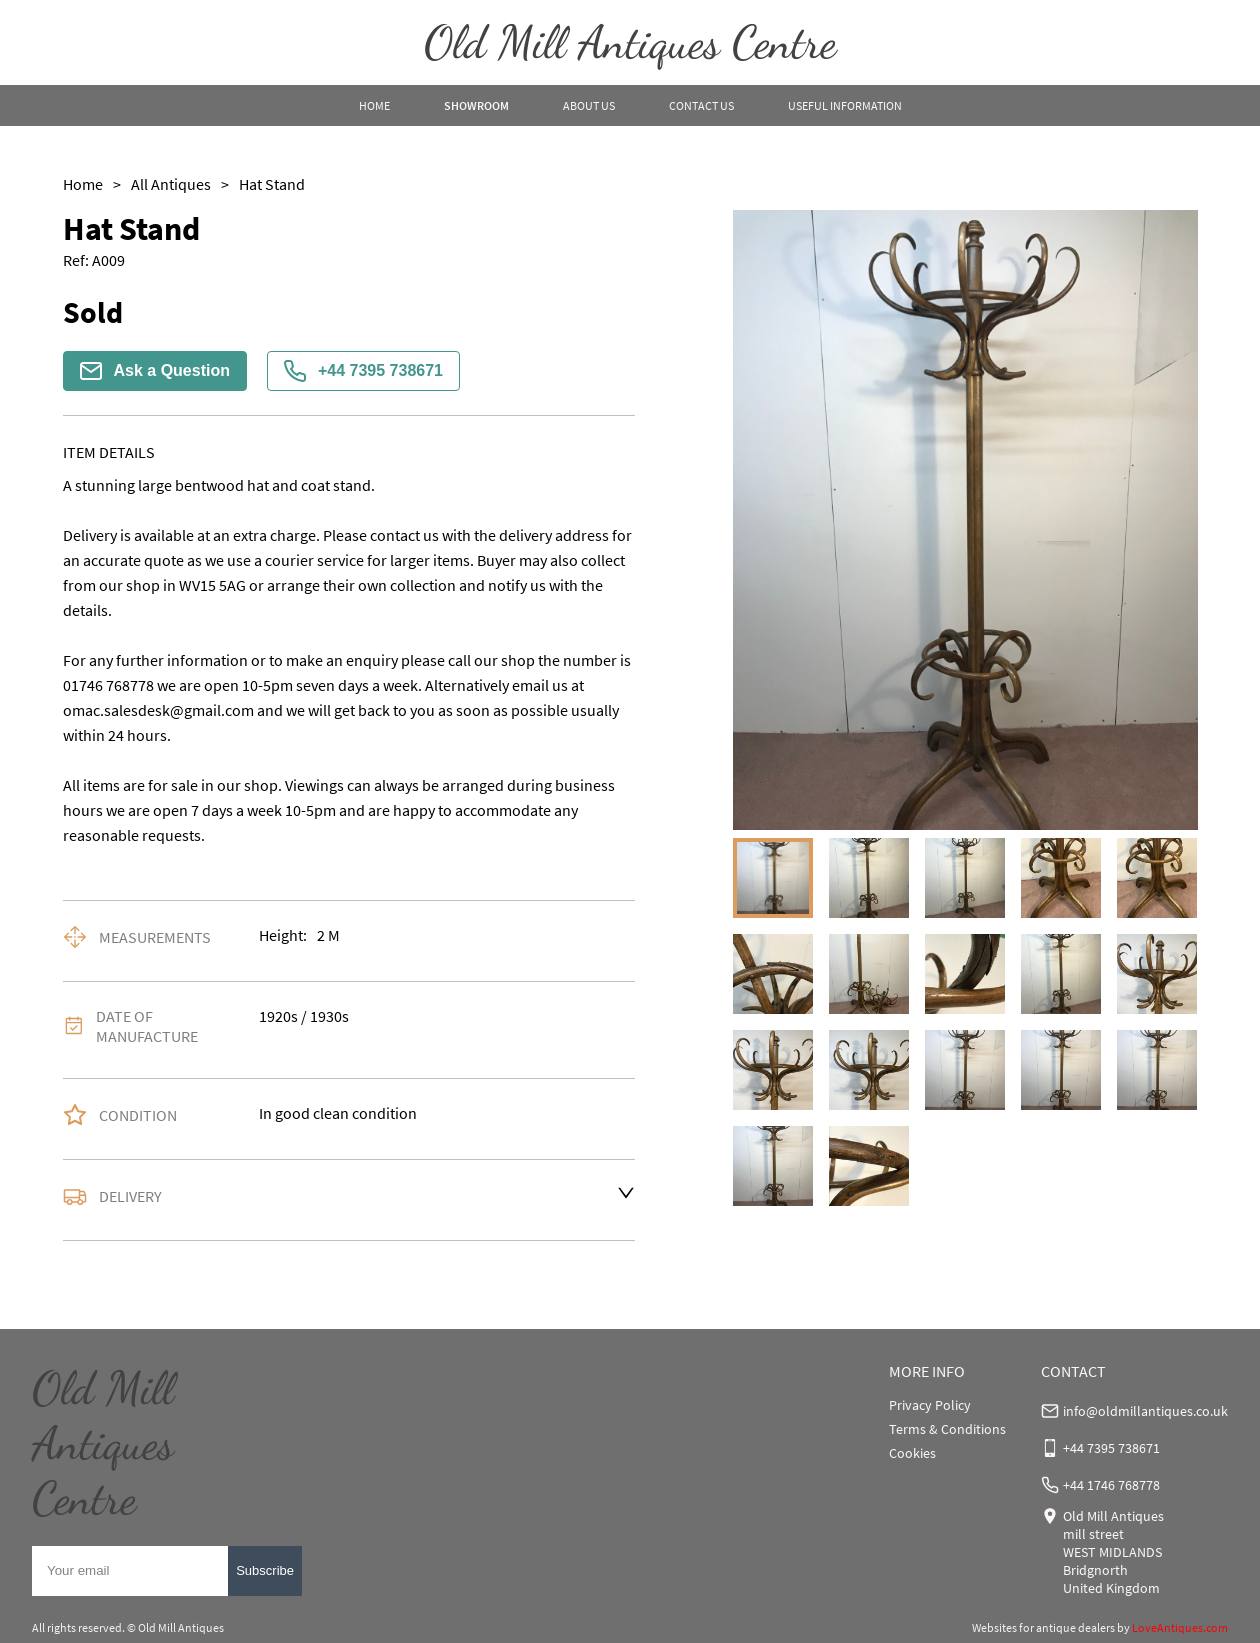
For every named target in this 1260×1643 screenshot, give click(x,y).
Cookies (912, 1453)
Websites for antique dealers (1043, 1627)
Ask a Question (155, 371)
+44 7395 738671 (363, 371)
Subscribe (265, 1570)
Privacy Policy (930, 1405)
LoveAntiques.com (1180, 1627)
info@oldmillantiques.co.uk (1145, 1411)
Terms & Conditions (947, 1429)
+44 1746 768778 (1111, 1485)
